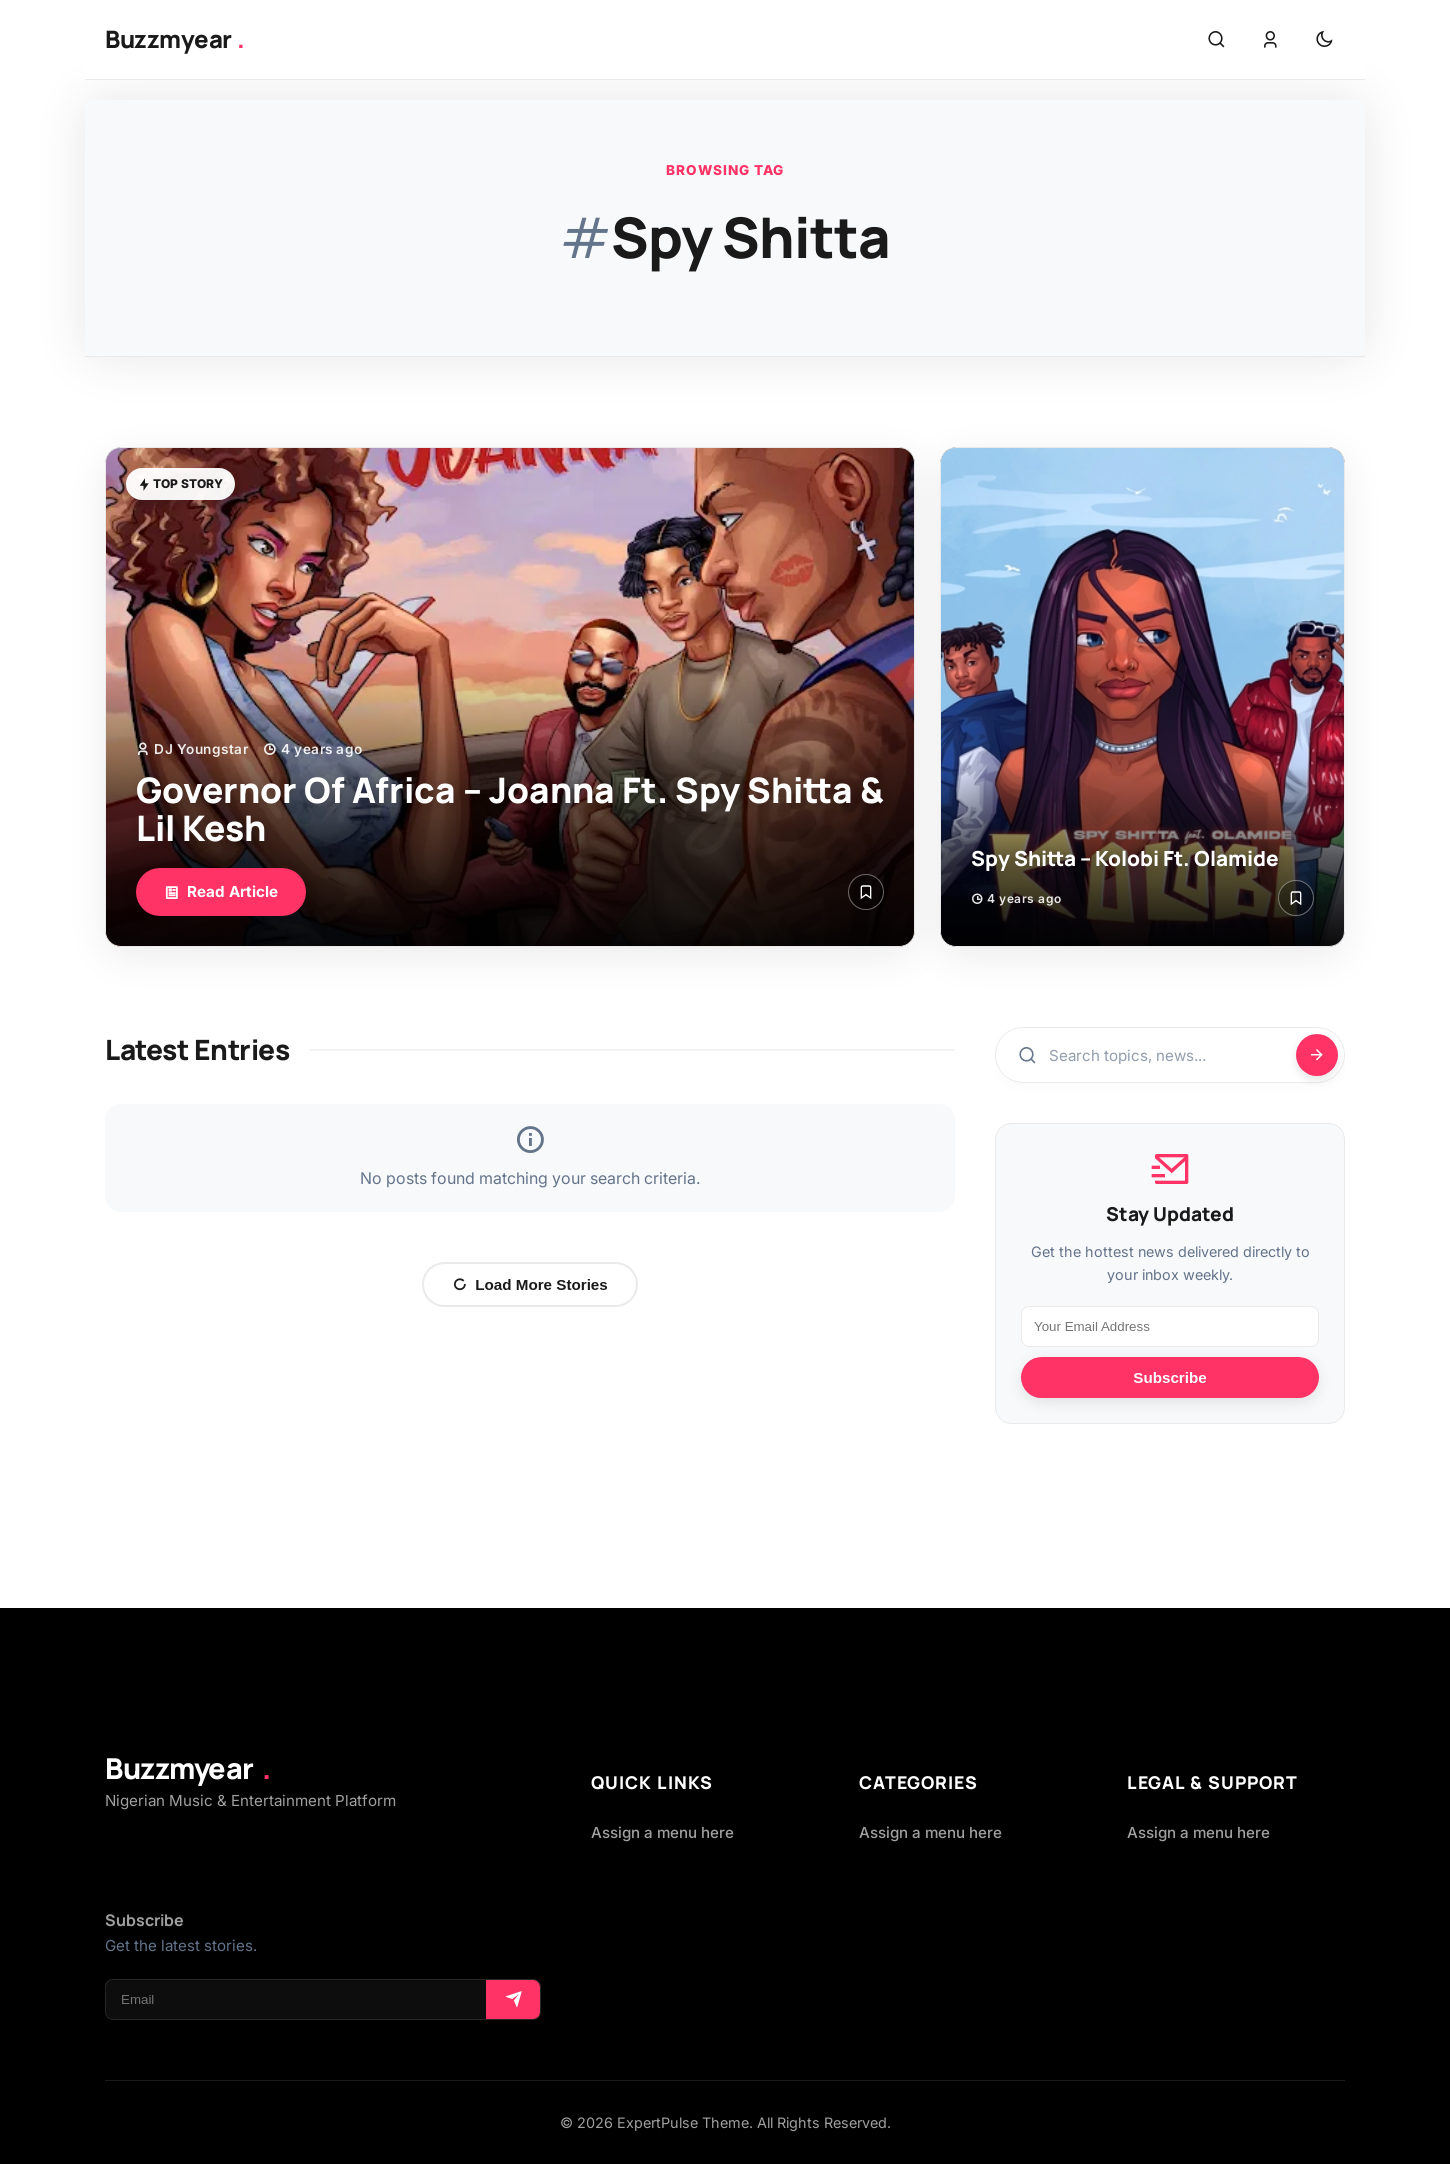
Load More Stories (530, 1284)
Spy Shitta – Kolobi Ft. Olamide (1125, 858)
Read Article (221, 891)
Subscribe (1169, 1377)
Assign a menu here (662, 1832)
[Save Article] (866, 892)
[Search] (1317, 1055)
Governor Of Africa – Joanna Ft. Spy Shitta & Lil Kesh (510, 809)
